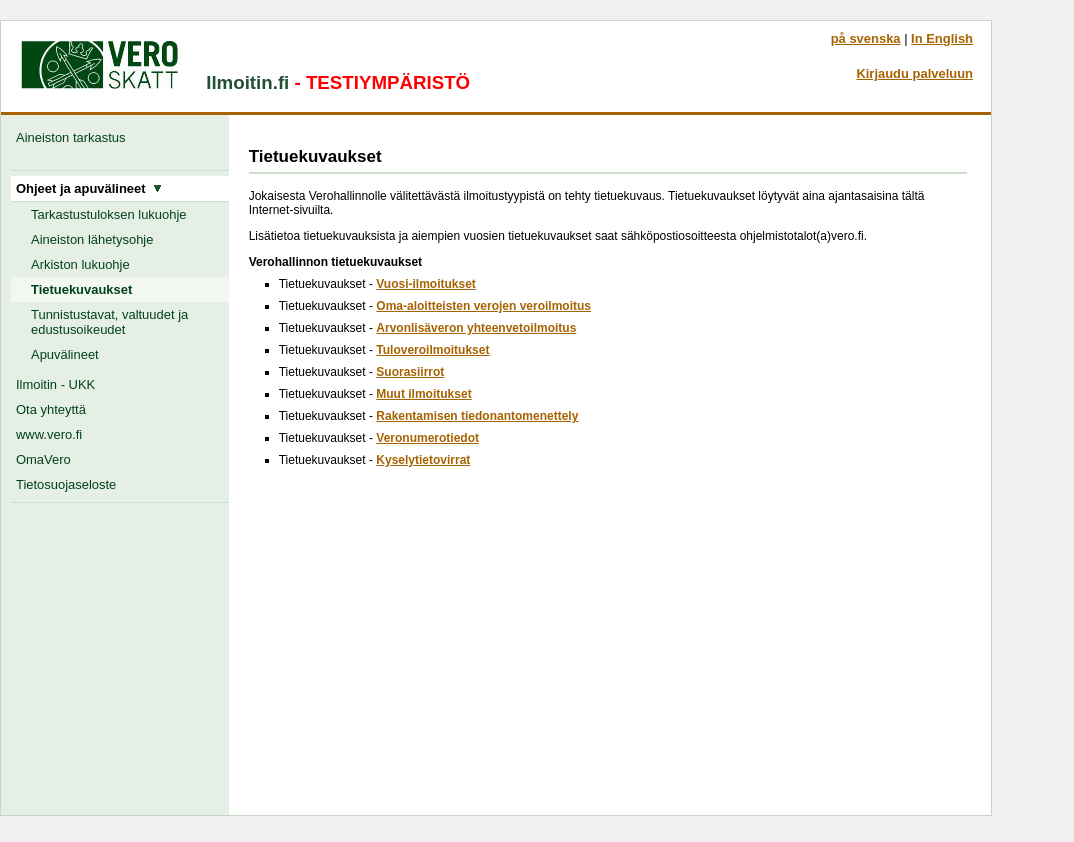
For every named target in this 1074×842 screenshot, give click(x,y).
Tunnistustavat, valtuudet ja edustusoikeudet (109, 322)
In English (942, 38)
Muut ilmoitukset (423, 394)
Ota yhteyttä (51, 409)
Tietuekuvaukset (81, 289)
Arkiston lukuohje (80, 264)
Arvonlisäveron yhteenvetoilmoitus (476, 328)
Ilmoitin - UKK (55, 384)
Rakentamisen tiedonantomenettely (477, 416)
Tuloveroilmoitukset (432, 350)
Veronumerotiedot (427, 438)
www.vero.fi (49, 434)
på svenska (866, 38)
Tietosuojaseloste (66, 484)
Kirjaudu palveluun (914, 73)
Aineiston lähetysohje (92, 239)
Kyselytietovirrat (423, 460)
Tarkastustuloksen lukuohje (109, 214)
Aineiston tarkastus (74, 137)
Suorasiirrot (410, 372)
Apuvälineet (65, 354)
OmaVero (43, 459)
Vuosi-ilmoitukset (426, 284)
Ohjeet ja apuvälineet (89, 188)
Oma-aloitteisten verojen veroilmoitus (483, 306)
